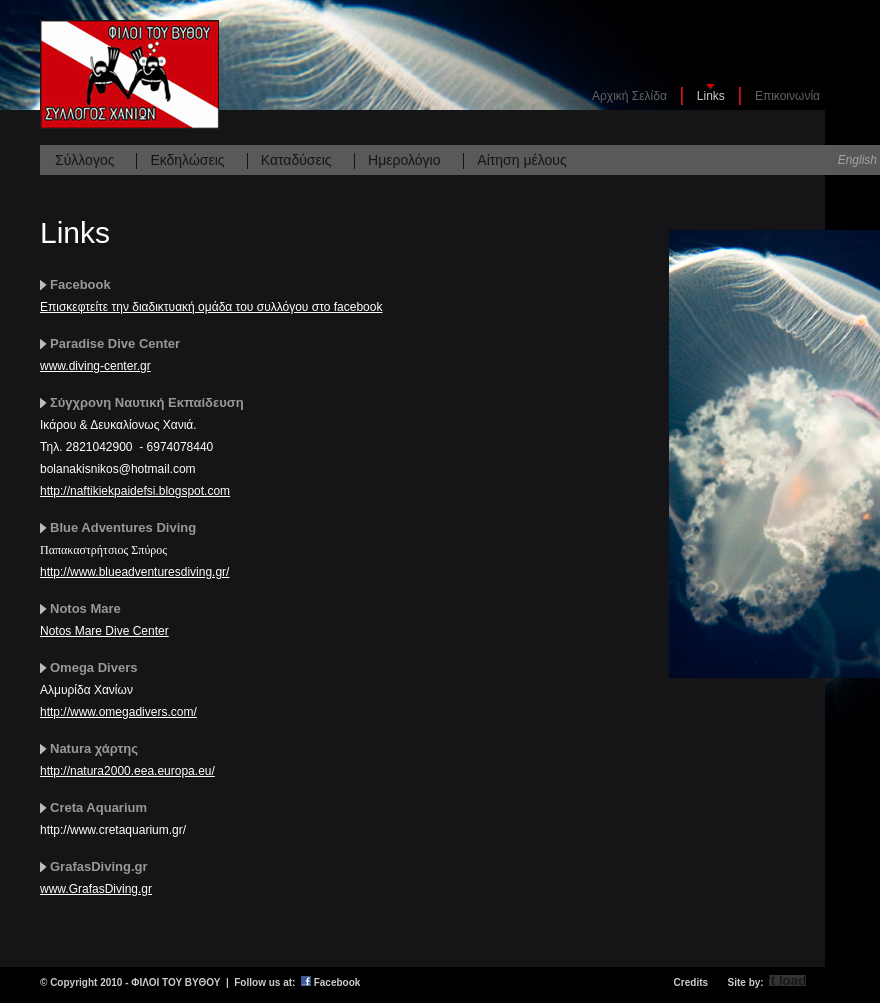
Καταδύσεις (296, 160)
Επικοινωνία (787, 96)
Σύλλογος (84, 160)
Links (711, 96)
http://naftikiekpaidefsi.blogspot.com (135, 491)
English (857, 160)
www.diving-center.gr (95, 366)
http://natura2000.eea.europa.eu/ (127, 771)
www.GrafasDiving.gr (96, 889)
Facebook (337, 982)
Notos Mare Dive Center (104, 631)
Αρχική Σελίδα (629, 96)
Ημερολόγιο (404, 160)
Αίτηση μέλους (521, 160)
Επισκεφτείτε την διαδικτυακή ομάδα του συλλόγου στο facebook (211, 307)
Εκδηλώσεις (187, 160)
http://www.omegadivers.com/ (118, 712)
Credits (691, 982)
